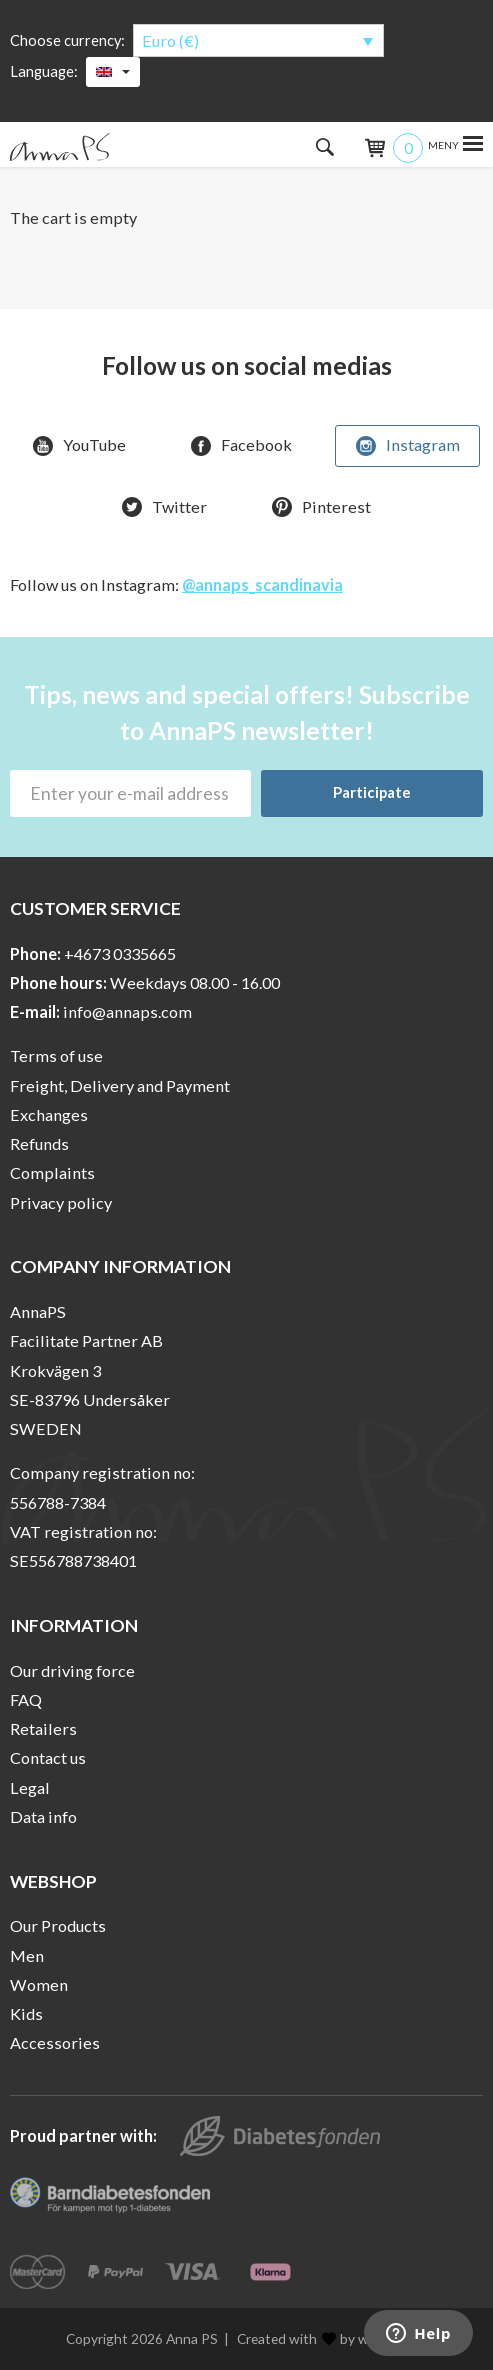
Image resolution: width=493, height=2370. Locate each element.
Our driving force (72, 1670)
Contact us (48, 1757)
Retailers (43, 1728)
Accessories (55, 2042)
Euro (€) (170, 40)
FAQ (26, 1699)
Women (39, 1984)
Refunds (39, 1143)
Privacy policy (61, 1202)
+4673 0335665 (120, 953)
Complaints (52, 1172)
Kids (26, 2013)
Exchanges (49, 1114)
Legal (30, 1787)
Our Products (58, 1925)
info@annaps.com (127, 1011)
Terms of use (56, 1055)
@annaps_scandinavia (262, 584)
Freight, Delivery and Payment (120, 1085)
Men (27, 1955)
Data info (43, 1816)
